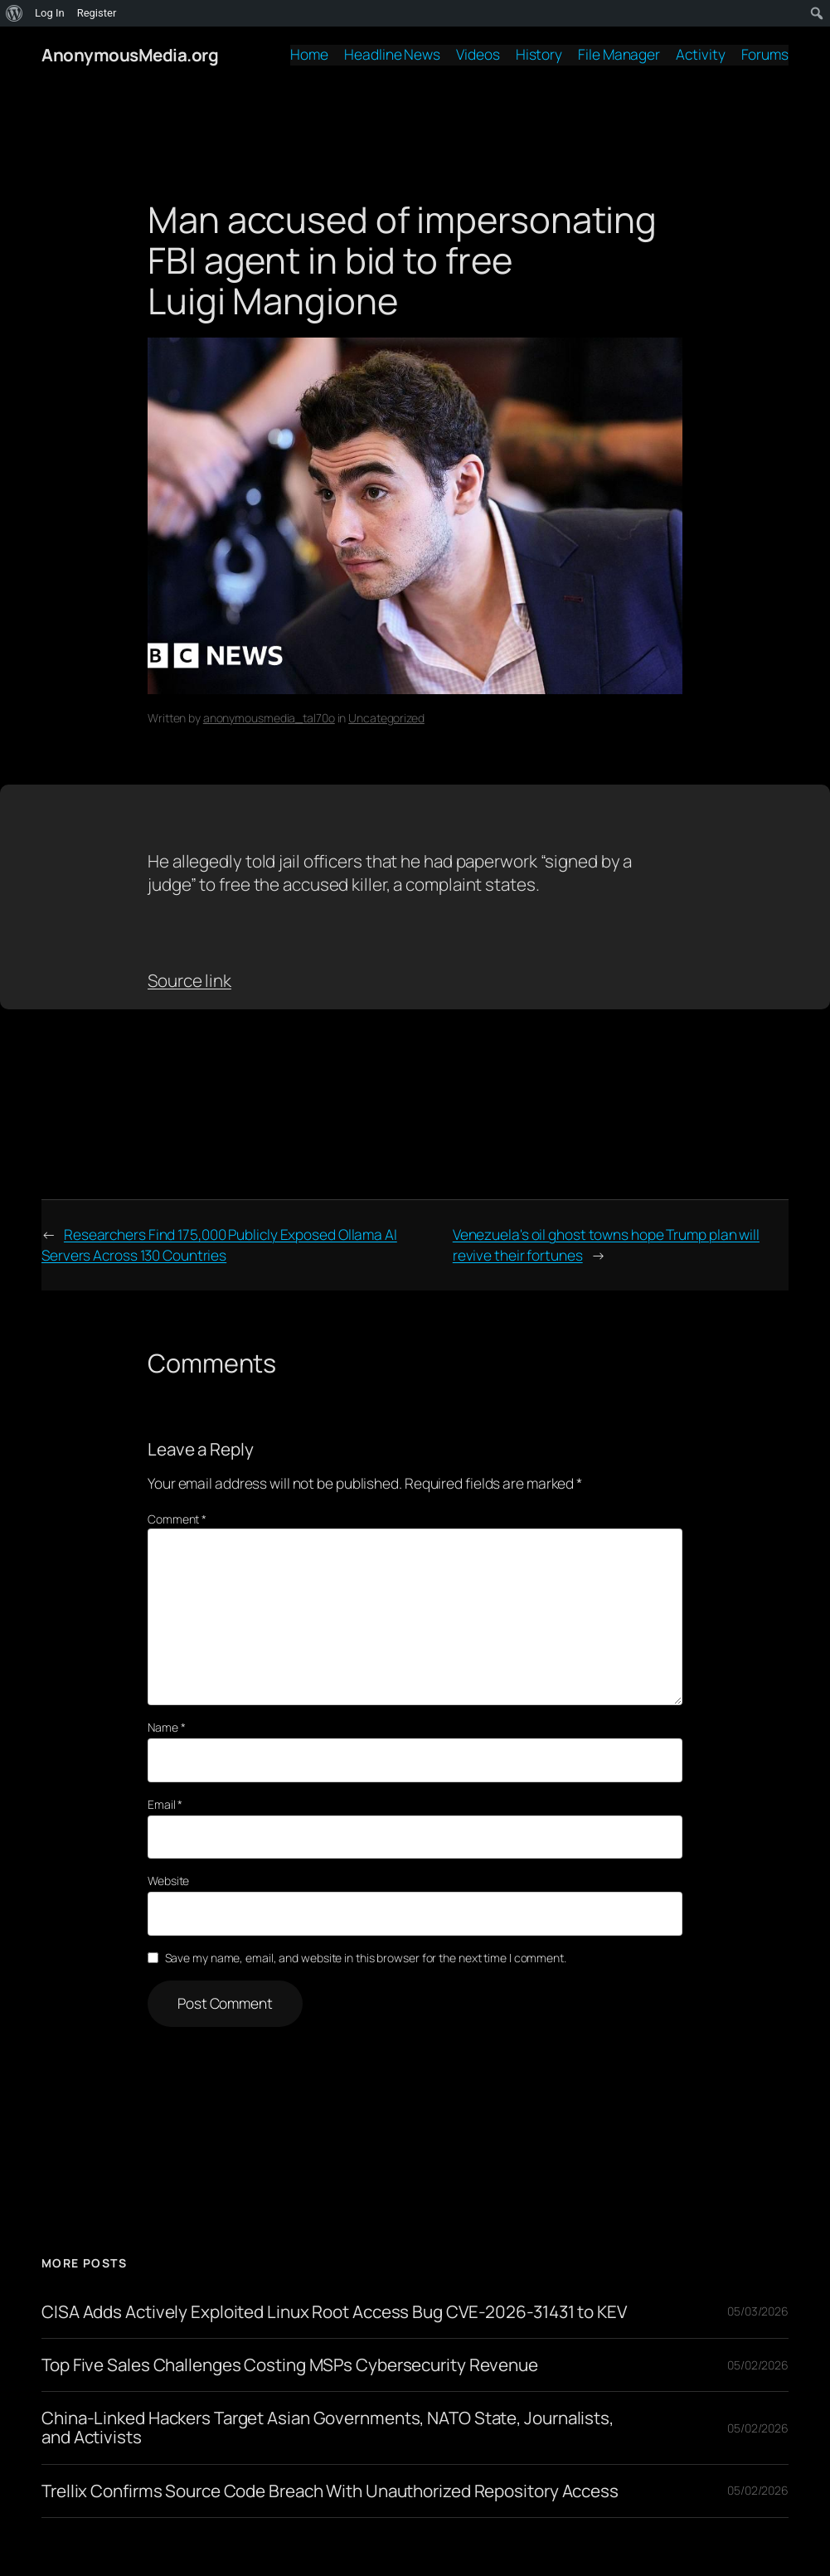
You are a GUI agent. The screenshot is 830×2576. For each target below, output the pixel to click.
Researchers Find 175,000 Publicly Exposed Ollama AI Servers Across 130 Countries (219, 1244)
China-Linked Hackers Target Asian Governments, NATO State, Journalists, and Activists (327, 2427)
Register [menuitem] (97, 13)
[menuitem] (14, 13)
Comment (177, 1519)
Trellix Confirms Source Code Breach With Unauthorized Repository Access (330, 2491)
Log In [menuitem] (50, 13)
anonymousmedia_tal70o (269, 718)
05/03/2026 (758, 2311)
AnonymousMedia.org (129, 54)
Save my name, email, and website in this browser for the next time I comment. (365, 1958)
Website (168, 1880)
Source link (189, 980)
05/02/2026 (758, 2365)
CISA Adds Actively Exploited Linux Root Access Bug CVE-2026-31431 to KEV (334, 2311)
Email (165, 1804)
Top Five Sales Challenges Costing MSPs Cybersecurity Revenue (289, 2364)
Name (166, 1727)
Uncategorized (386, 718)
